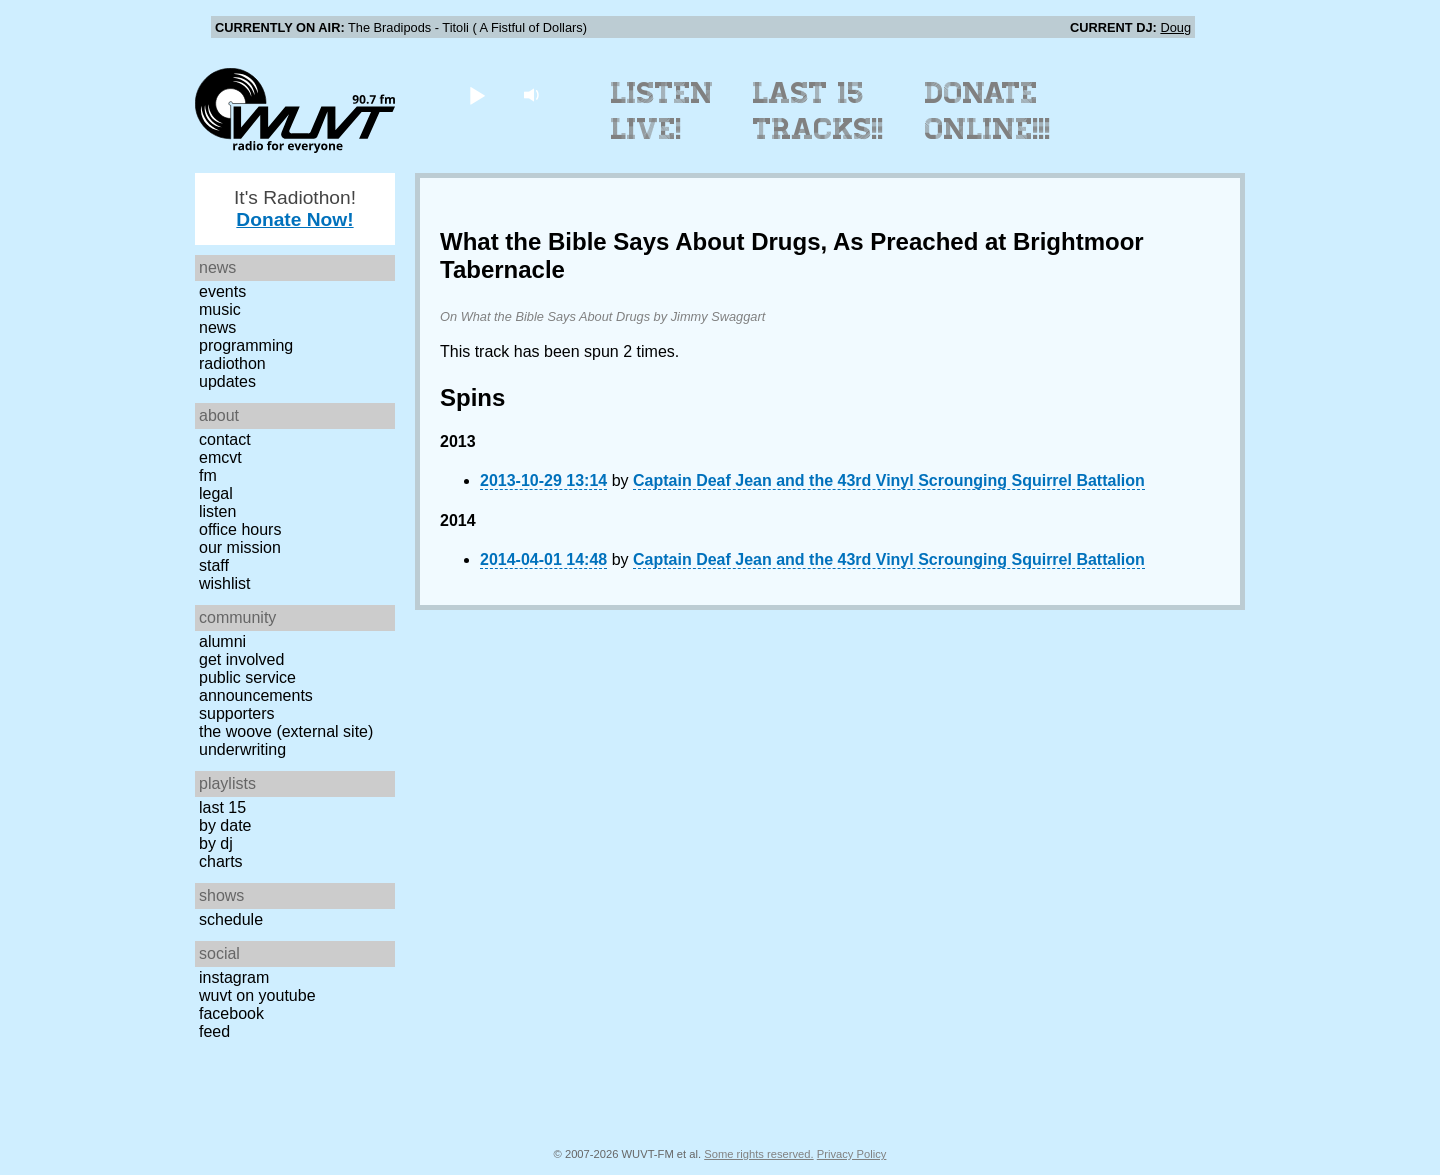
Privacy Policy (852, 1154)
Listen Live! (662, 111)
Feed (214, 1031)
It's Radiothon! (295, 208)
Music (220, 309)
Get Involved (241, 659)
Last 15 (222, 807)
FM (208, 475)
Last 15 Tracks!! (818, 111)
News (217, 327)
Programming (246, 345)
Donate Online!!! (988, 111)
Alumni (222, 641)
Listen (217, 511)
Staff (214, 565)
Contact (225, 439)
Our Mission (240, 547)
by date (225, 825)
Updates (227, 381)
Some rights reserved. (758, 1154)
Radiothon (232, 363)
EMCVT (220, 457)
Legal (216, 493)
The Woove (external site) (286, 731)
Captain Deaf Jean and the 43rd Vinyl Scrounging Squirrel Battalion (889, 480)
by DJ (216, 843)
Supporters (237, 713)
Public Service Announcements (256, 686)
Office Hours (240, 529)
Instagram (234, 977)
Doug (1175, 27)
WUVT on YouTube (257, 995)
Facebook (231, 1013)
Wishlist (225, 583)
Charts (221, 861)
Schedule (231, 919)
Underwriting (242, 749)
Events (222, 291)
